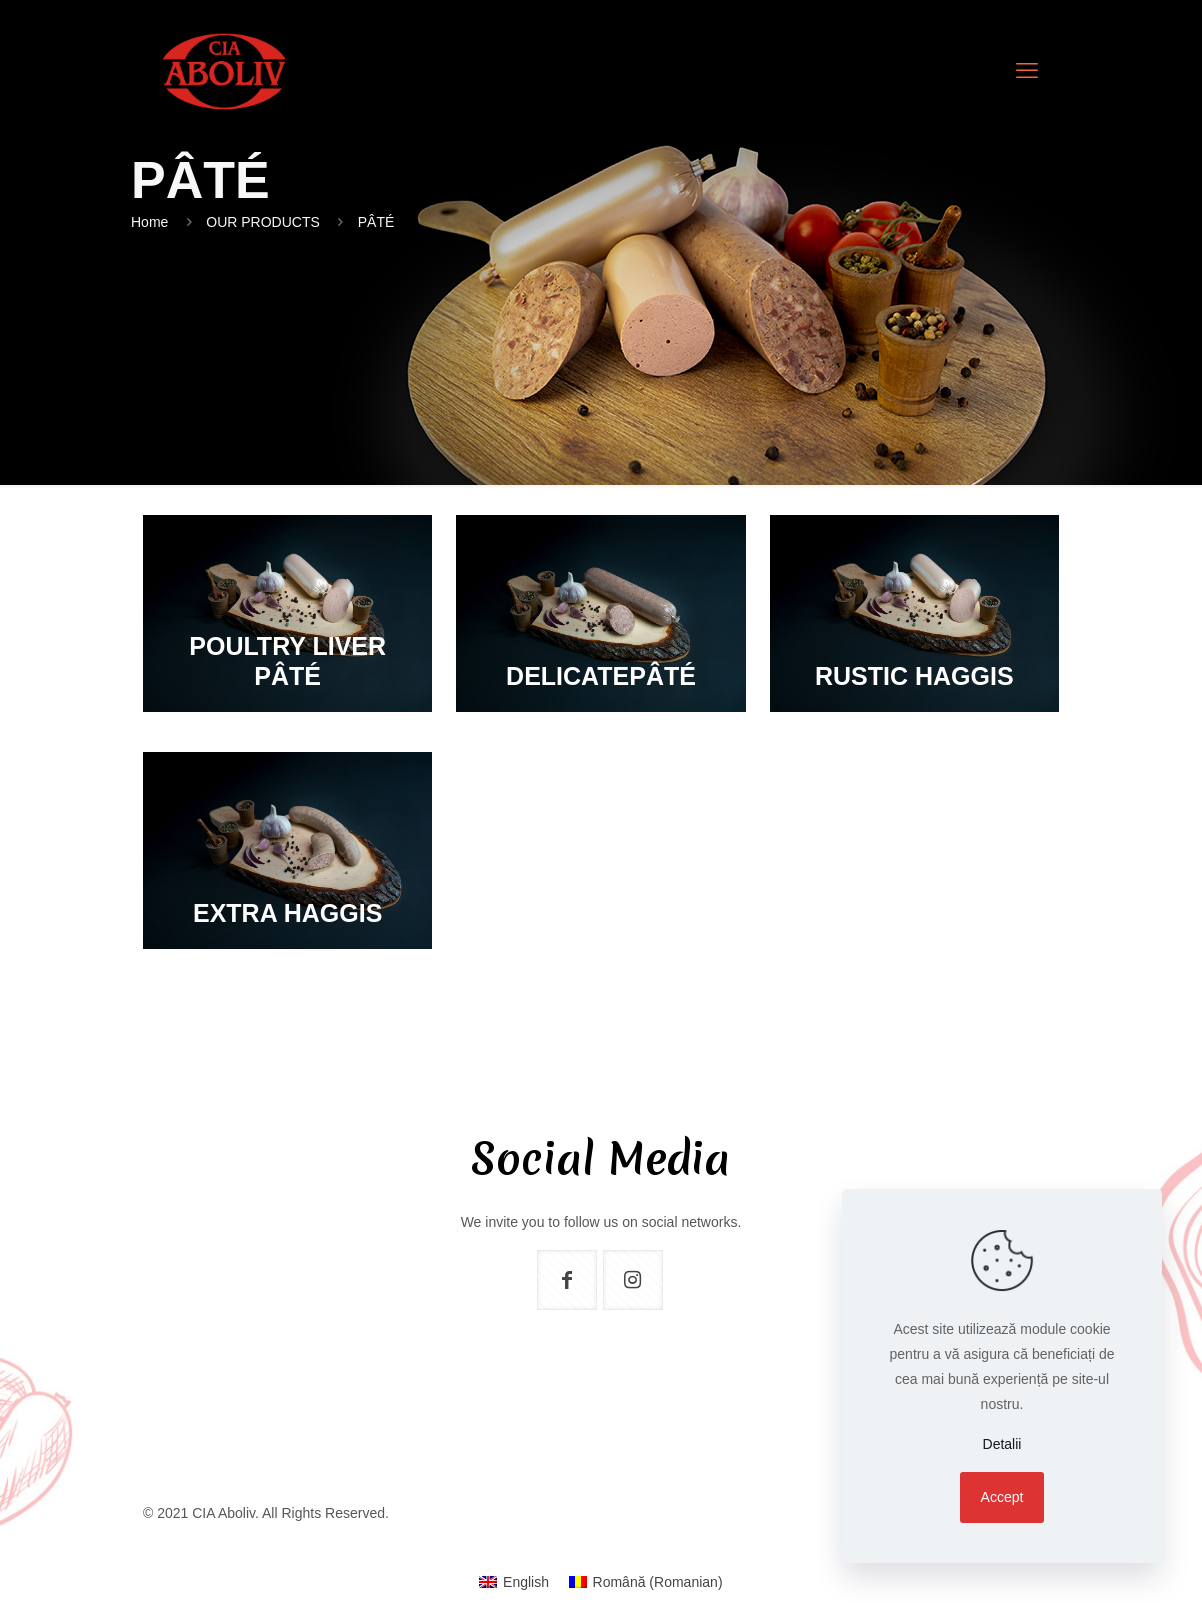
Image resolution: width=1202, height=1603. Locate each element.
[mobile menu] (1027, 71)
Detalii (1002, 1444)
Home (149, 222)
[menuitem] (514, 1582)
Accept (1002, 1497)
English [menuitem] (526, 1582)
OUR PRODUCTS (263, 222)
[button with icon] (567, 1280)
